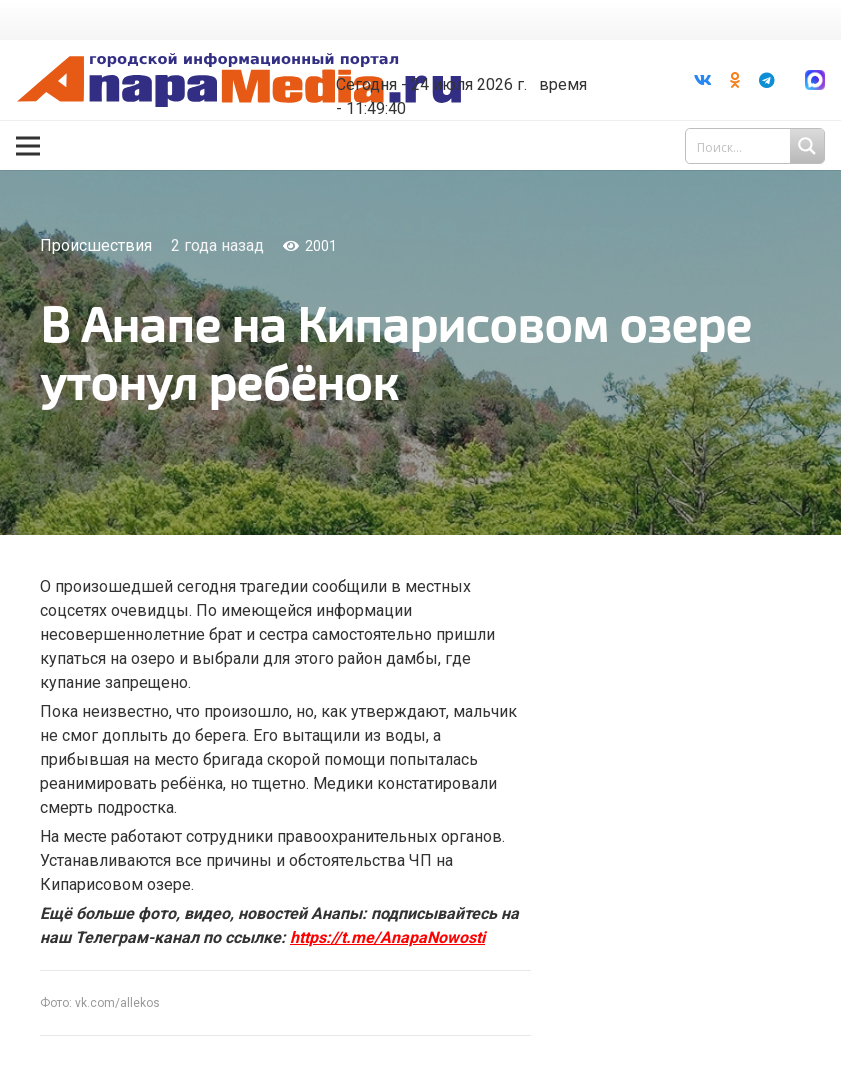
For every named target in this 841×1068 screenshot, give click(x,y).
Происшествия (96, 245)
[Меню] (28, 146)
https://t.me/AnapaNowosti (387, 937)
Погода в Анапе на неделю (456, 52)
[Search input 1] (757, 146)
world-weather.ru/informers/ (456, 70)
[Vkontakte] (703, 80)
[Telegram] (767, 80)
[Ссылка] (239, 80)
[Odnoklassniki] (735, 80)
